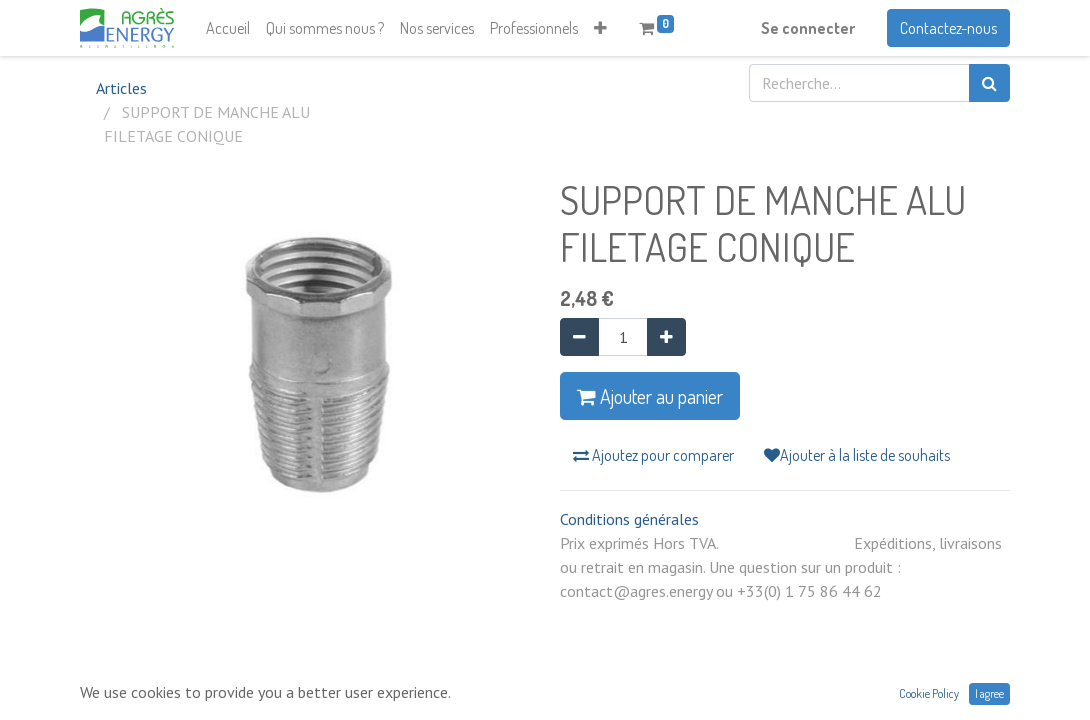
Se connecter (808, 28)
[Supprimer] (579, 337)
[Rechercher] (989, 83)
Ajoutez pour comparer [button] (653, 455)
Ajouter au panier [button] (650, 396)
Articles (121, 88)
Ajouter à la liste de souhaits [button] (857, 455)
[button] (600, 28)
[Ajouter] (666, 337)
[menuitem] (228, 28)
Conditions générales (629, 519)
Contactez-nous (948, 28)
